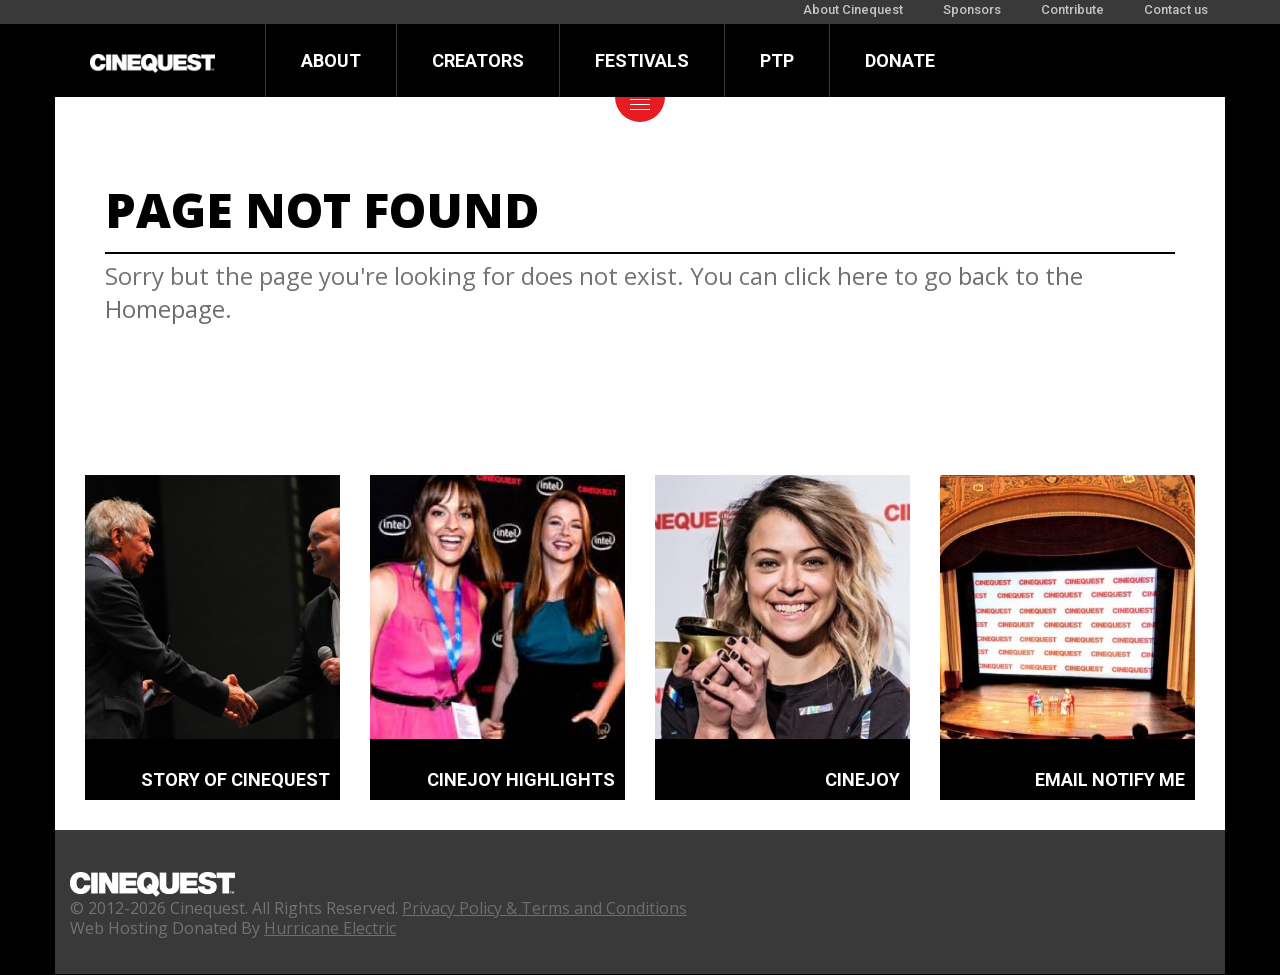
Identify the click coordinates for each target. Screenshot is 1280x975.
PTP (777, 60)
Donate (900, 60)
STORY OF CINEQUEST (235, 779)
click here (836, 275)
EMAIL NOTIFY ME (1110, 779)
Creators (478, 60)
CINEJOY (862, 779)
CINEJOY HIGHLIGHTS (521, 779)
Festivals (642, 60)
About (331, 60)
